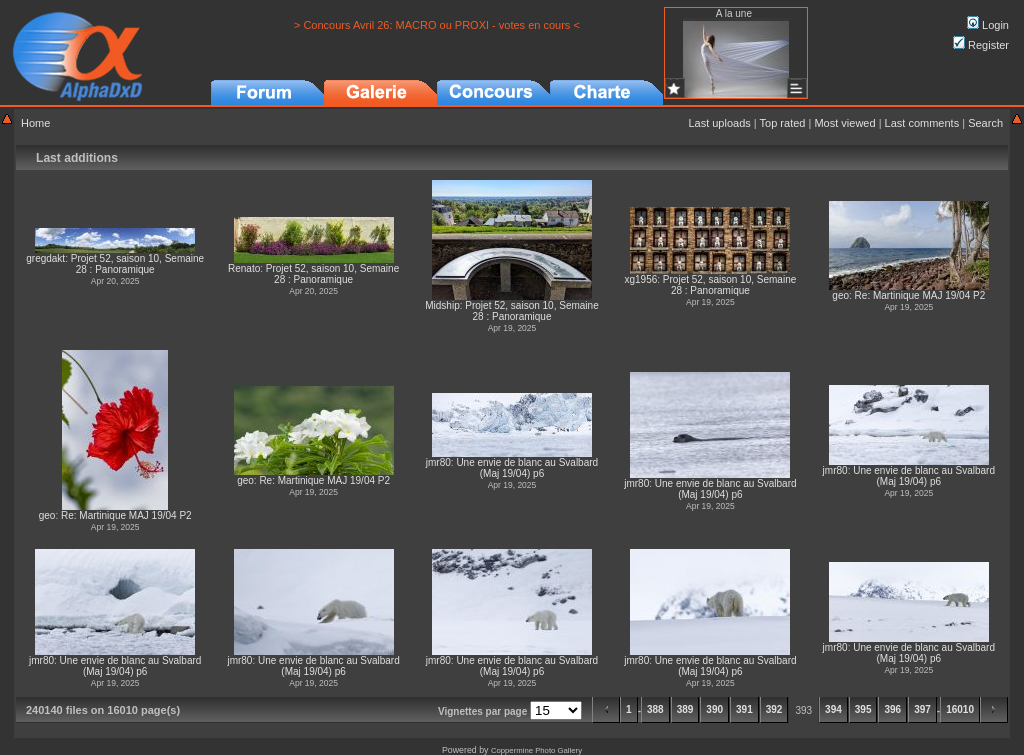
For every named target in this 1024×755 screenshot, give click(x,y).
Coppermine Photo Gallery (536, 750)
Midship (442, 305)
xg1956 (640, 279)
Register (981, 45)
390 (714, 709)
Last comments (922, 123)
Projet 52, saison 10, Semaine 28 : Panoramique (137, 264)
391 (744, 709)
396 (892, 709)
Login (988, 25)
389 (685, 709)
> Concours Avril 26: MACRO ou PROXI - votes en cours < (437, 25)
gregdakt (45, 258)
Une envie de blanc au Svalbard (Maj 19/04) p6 (527, 468)
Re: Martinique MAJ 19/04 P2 (920, 295)
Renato (244, 268)
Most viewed (844, 123)
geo (840, 295)
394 (833, 709)
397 (922, 709)
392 (774, 709)
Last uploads (719, 123)
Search (985, 123)
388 (655, 709)
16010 (960, 709)
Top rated (783, 123)
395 (863, 709)
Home (35, 123)
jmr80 (438, 462)
